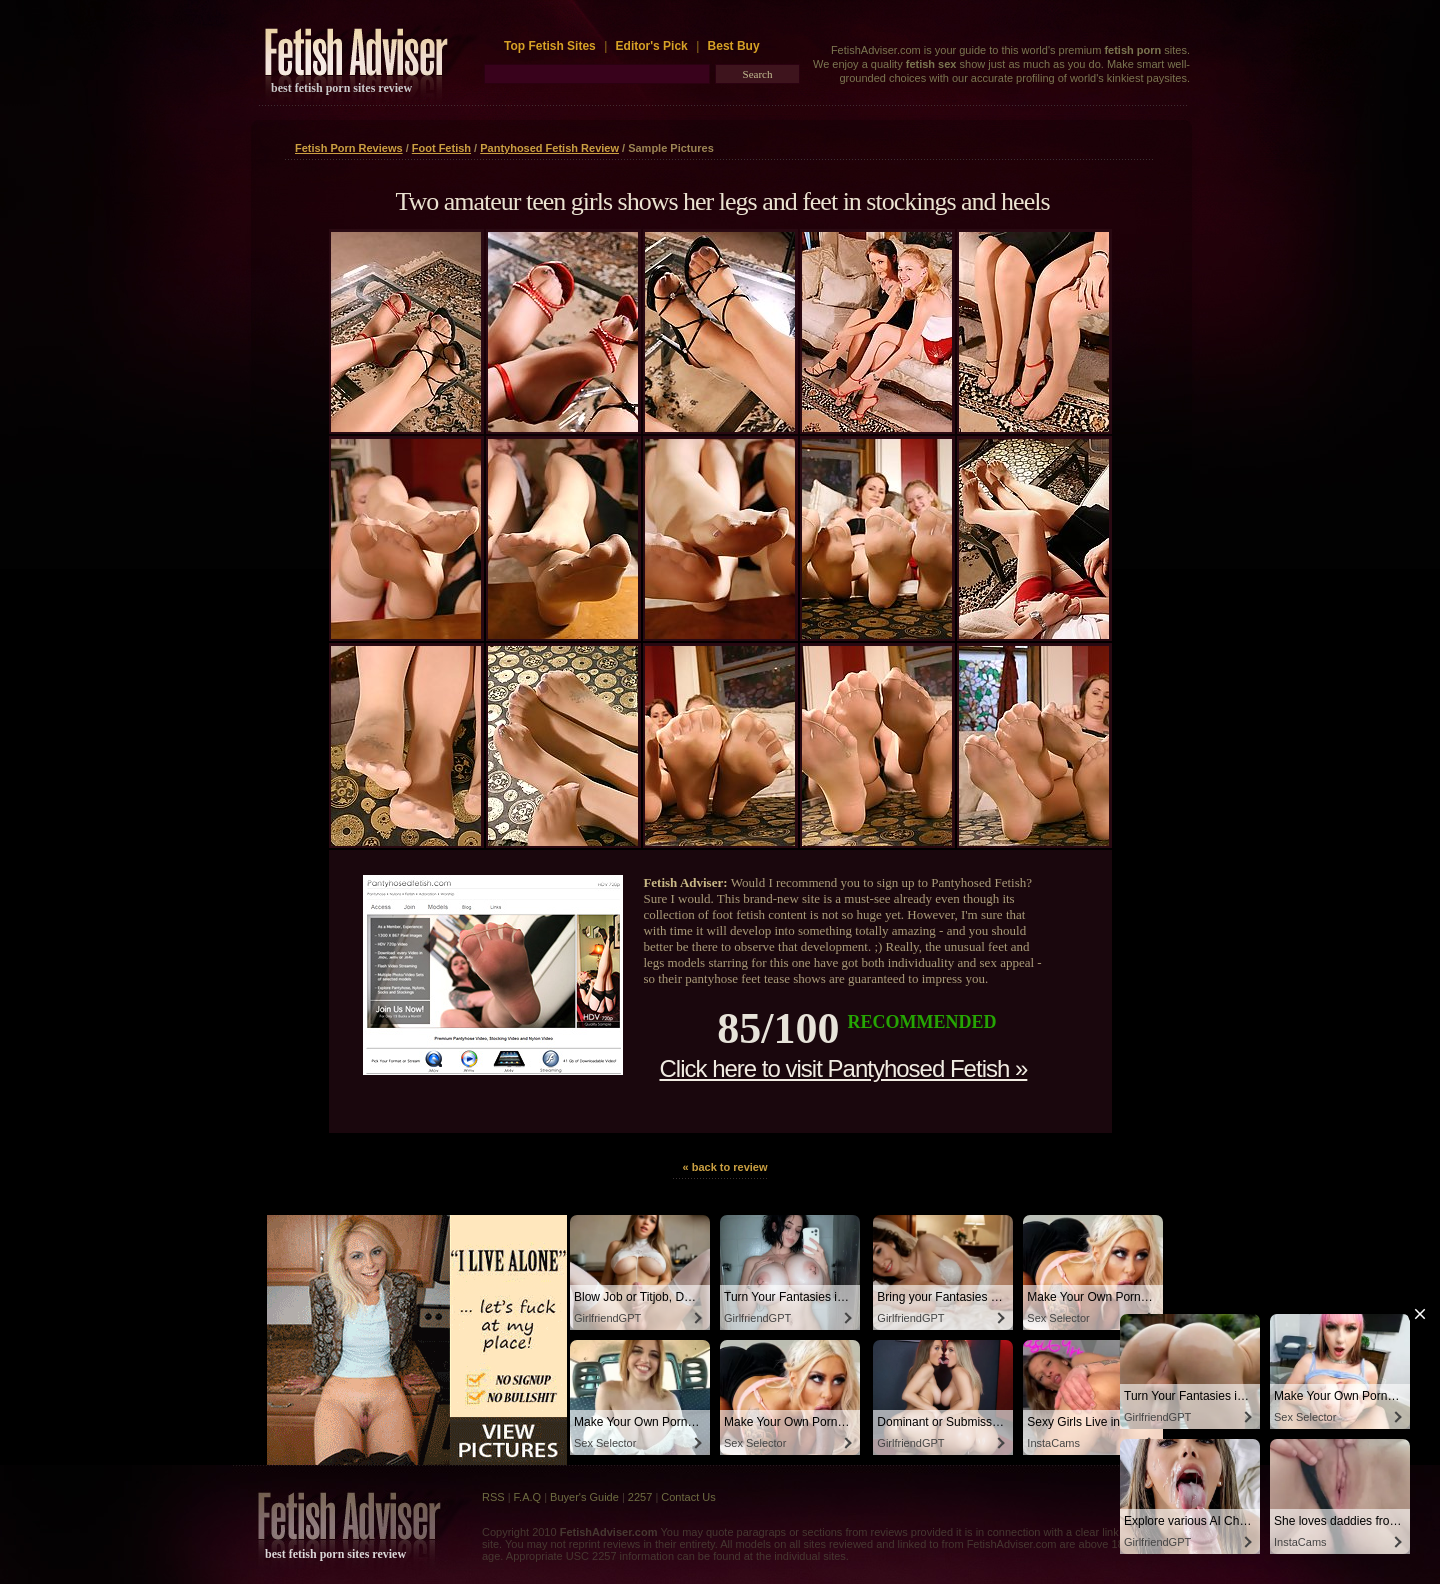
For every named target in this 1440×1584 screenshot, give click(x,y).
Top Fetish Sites (551, 46)
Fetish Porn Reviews (349, 148)
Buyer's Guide (584, 1497)
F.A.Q (528, 1497)
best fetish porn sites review (341, 88)
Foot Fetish (441, 148)
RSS (493, 1497)
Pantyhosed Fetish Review (549, 148)
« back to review (725, 1167)
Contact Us (688, 1497)
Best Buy (734, 46)
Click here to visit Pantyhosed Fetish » (843, 1068)
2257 (640, 1497)
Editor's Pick (652, 46)
